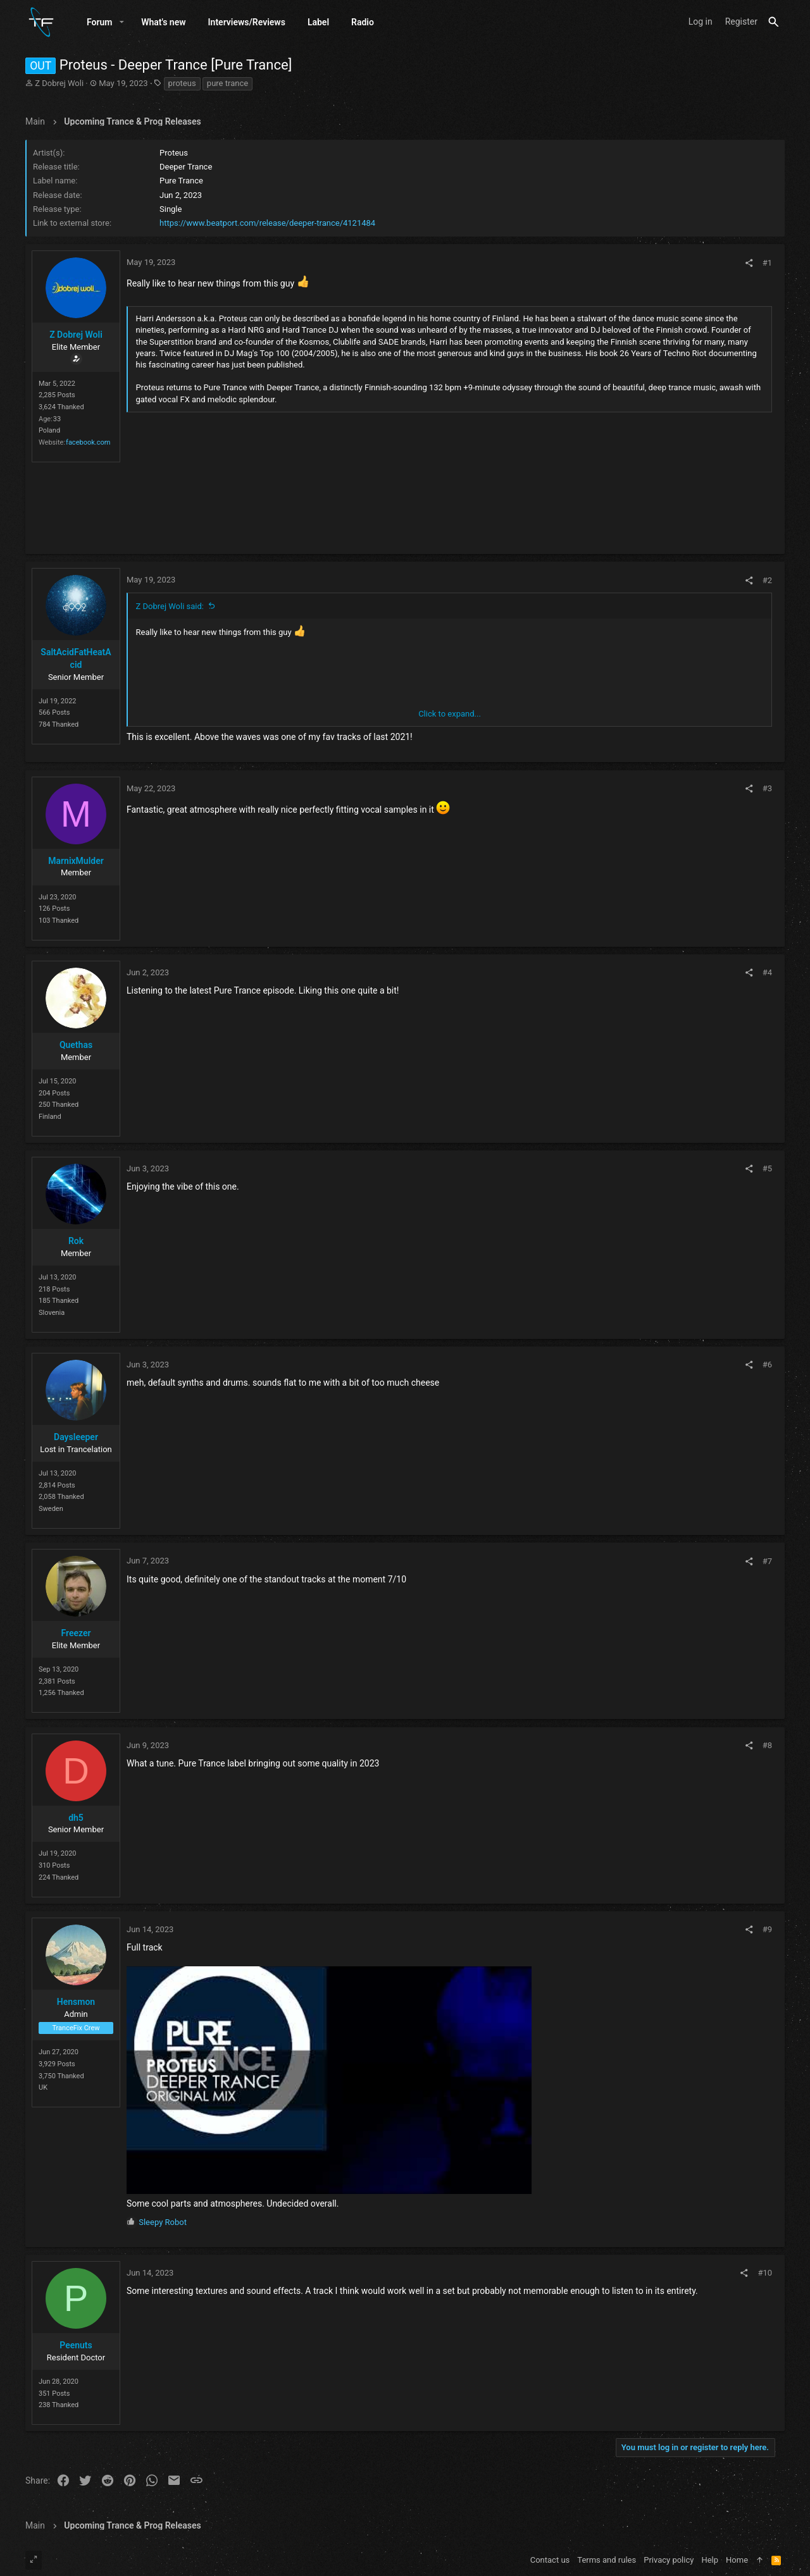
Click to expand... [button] (449, 715)
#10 (764, 2275)
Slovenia (52, 1315)
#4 (767, 975)
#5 (767, 1171)
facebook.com (88, 445)
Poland (49, 433)
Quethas (75, 1047)
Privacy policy (669, 2560)
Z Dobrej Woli (59, 85)
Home (737, 2560)
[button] (122, 23)
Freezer (75, 1635)
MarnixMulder (76, 863)
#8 (767, 1747)
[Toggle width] (33, 2560)
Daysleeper (76, 1439)
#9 (767, 1932)
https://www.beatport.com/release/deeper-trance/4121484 (267, 225)
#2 (767, 582)
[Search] (774, 23)
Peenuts (75, 2348)
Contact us (550, 2560)
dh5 (76, 1820)
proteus (182, 85)
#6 (767, 1367)
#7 (767, 1563)
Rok (76, 1243)
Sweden (51, 1511)
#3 (767, 791)
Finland (50, 1119)
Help (709, 2560)
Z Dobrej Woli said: (170, 608)
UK (43, 2090)
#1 (767, 264)
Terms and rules (606, 2560)
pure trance (227, 85)
